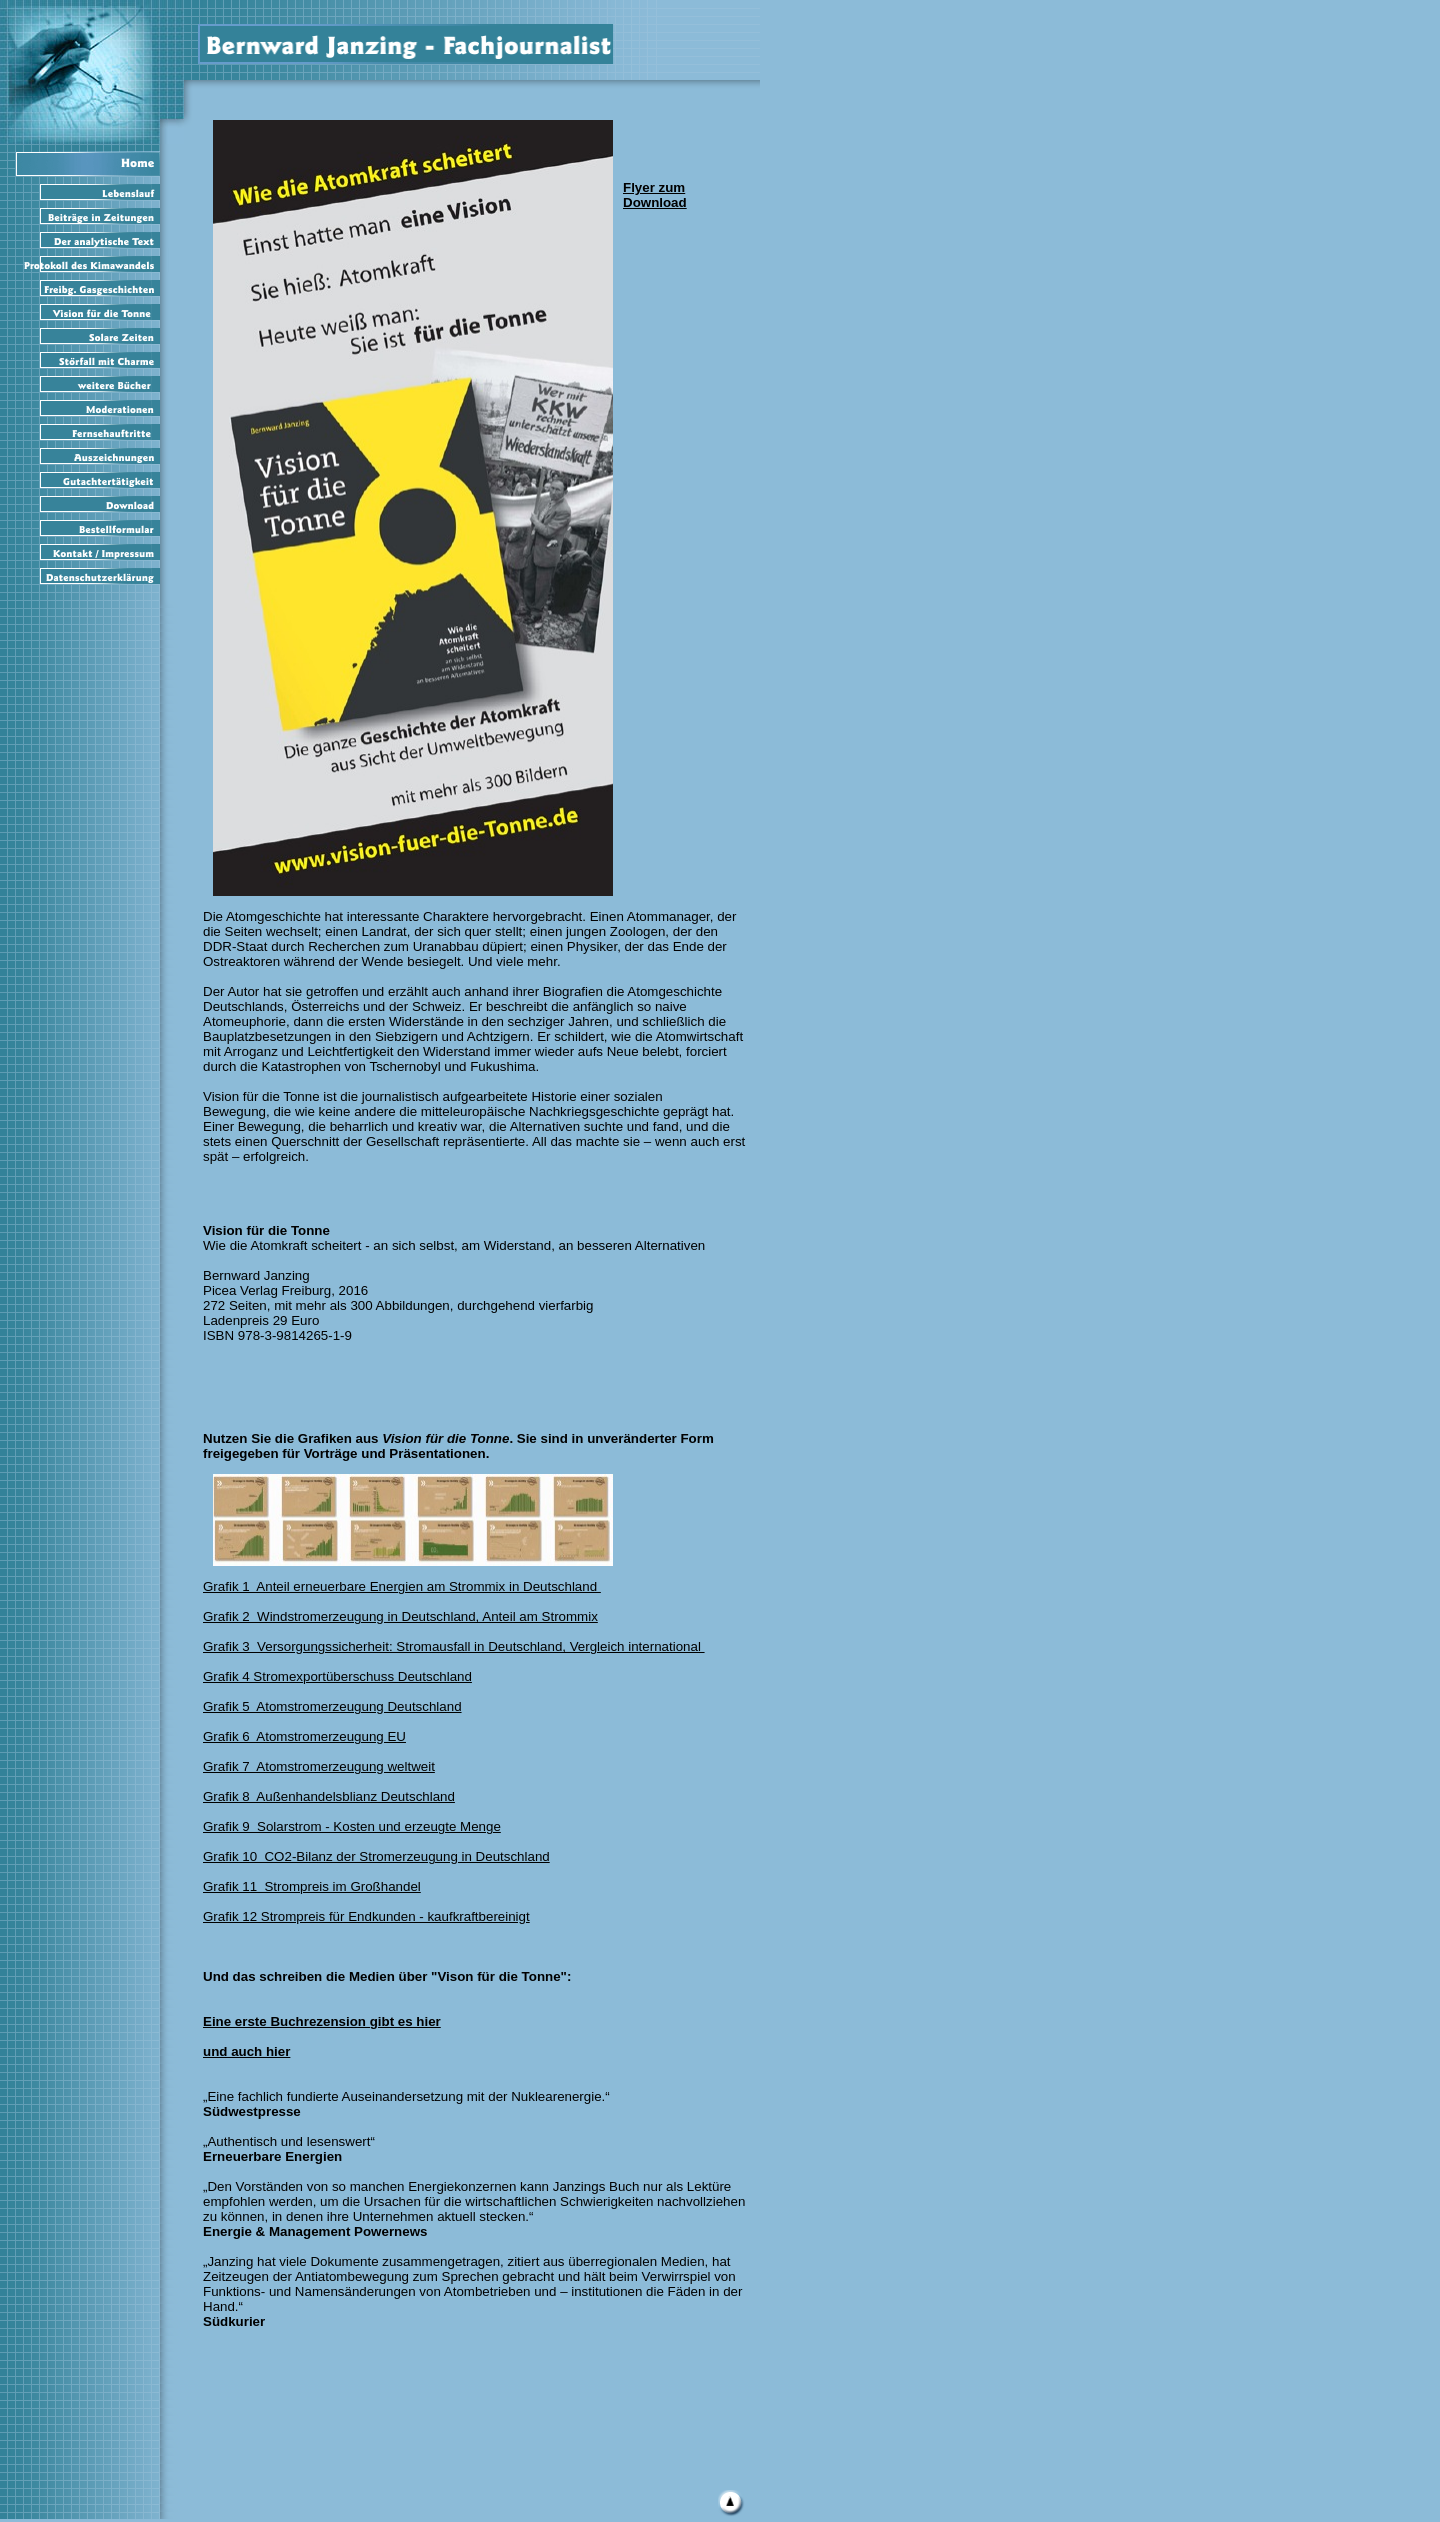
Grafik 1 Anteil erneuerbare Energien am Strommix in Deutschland (402, 1586)
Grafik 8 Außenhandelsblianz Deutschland (329, 1796)
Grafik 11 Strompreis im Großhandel (312, 1886)
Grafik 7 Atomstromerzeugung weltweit (319, 1766)
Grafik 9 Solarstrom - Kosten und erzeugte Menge (352, 1826)
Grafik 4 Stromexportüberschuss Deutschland (337, 1676)
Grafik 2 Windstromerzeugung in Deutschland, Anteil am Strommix (400, 1616)
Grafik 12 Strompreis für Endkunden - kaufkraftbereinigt (366, 1916)
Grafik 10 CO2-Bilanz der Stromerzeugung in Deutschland (376, 1856)
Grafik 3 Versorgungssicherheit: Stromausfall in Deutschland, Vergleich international (454, 1646)
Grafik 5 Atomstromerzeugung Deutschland (332, 1706)
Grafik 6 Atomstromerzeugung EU (304, 1736)
